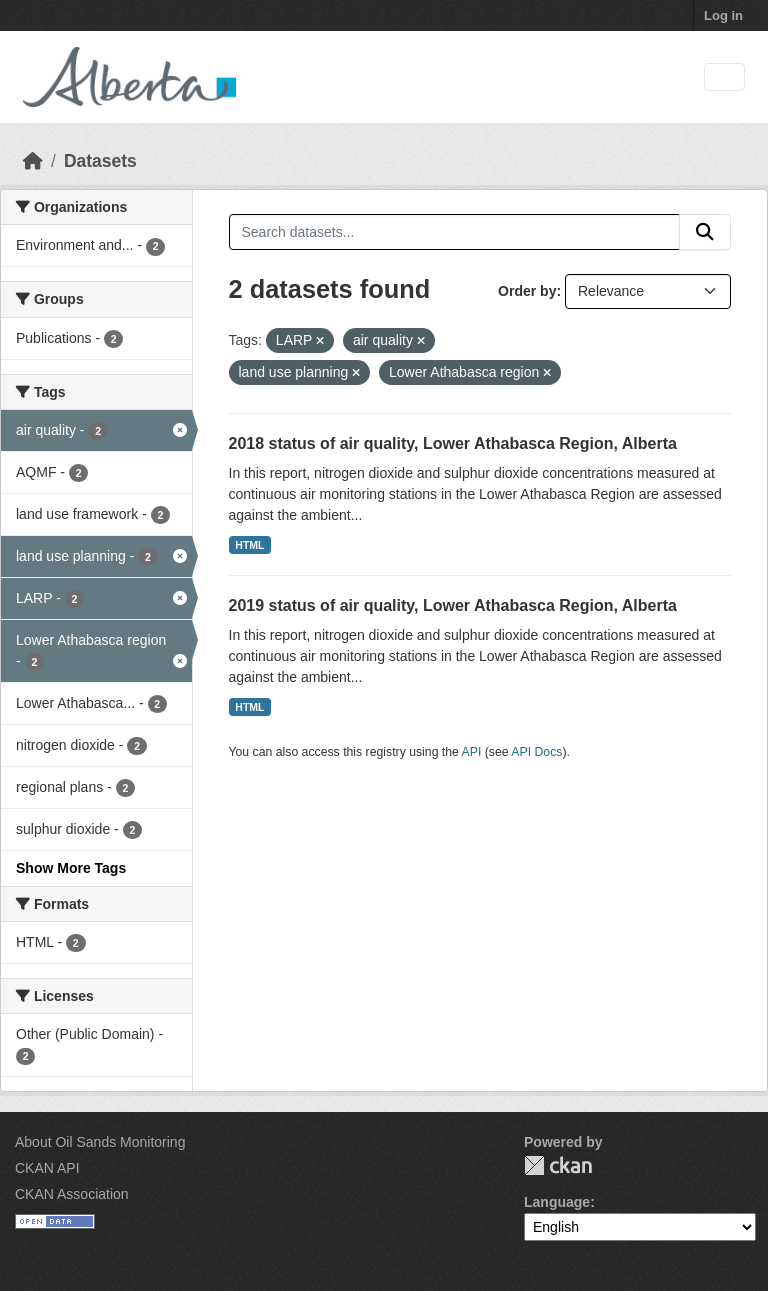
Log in (723, 15)
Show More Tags (71, 868)
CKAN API (47, 1168)
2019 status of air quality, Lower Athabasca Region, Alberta (453, 605)
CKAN (558, 1165)
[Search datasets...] (455, 232)
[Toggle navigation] (724, 77)
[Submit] (705, 232)
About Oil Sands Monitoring (100, 1142)
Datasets (100, 161)
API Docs (536, 752)
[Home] (33, 161)
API (472, 752)
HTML (249, 545)
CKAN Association (72, 1194)
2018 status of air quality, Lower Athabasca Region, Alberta (453, 443)
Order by (527, 291)
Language (557, 1202)
